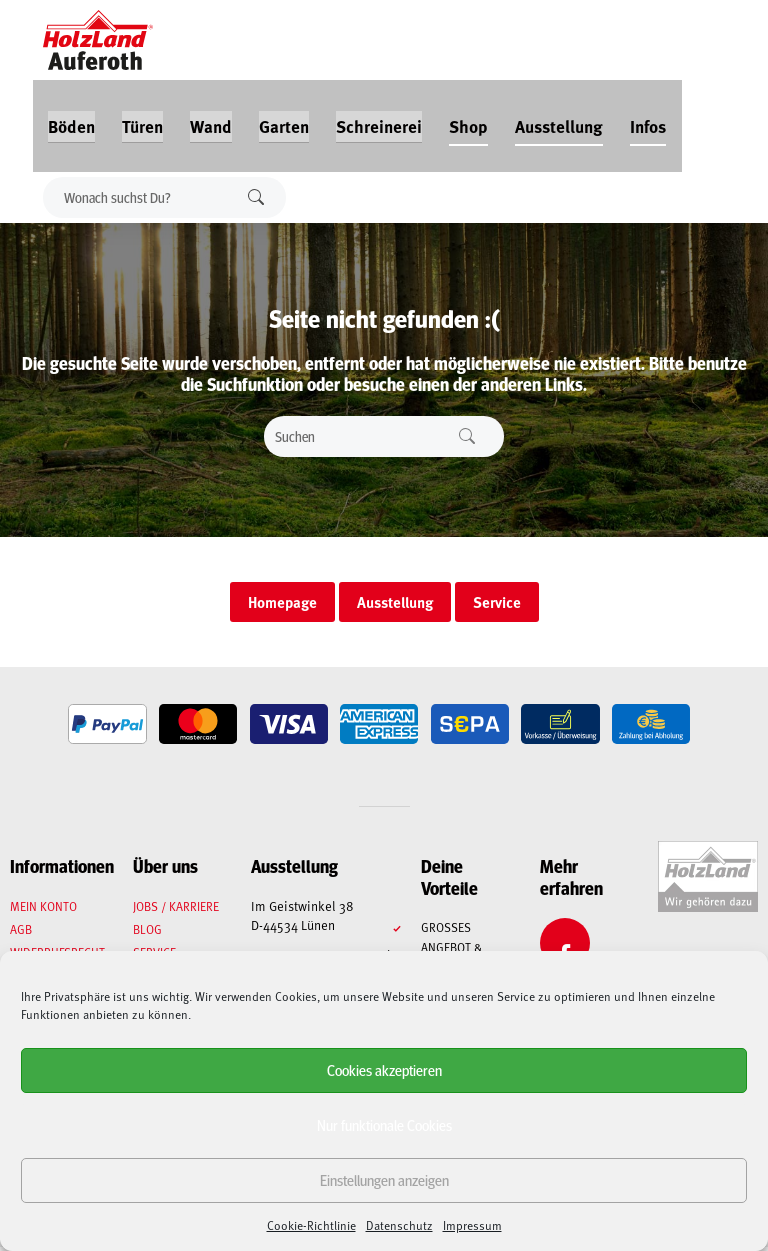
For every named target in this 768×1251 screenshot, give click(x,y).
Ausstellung (558, 122)
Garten (283, 122)
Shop (467, 122)
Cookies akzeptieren (384, 1069)
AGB (21, 933)
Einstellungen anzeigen (384, 1179)
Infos (647, 122)
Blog (148, 933)
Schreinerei (378, 122)
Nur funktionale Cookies (384, 1124)
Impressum (472, 1225)
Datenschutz (399, 1225)
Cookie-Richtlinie (311, 1225)
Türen (141, 122)
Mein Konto (43, 910)
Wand (210, 122)
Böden (70, 122)
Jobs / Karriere (177, 910)
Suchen (258, 193)
